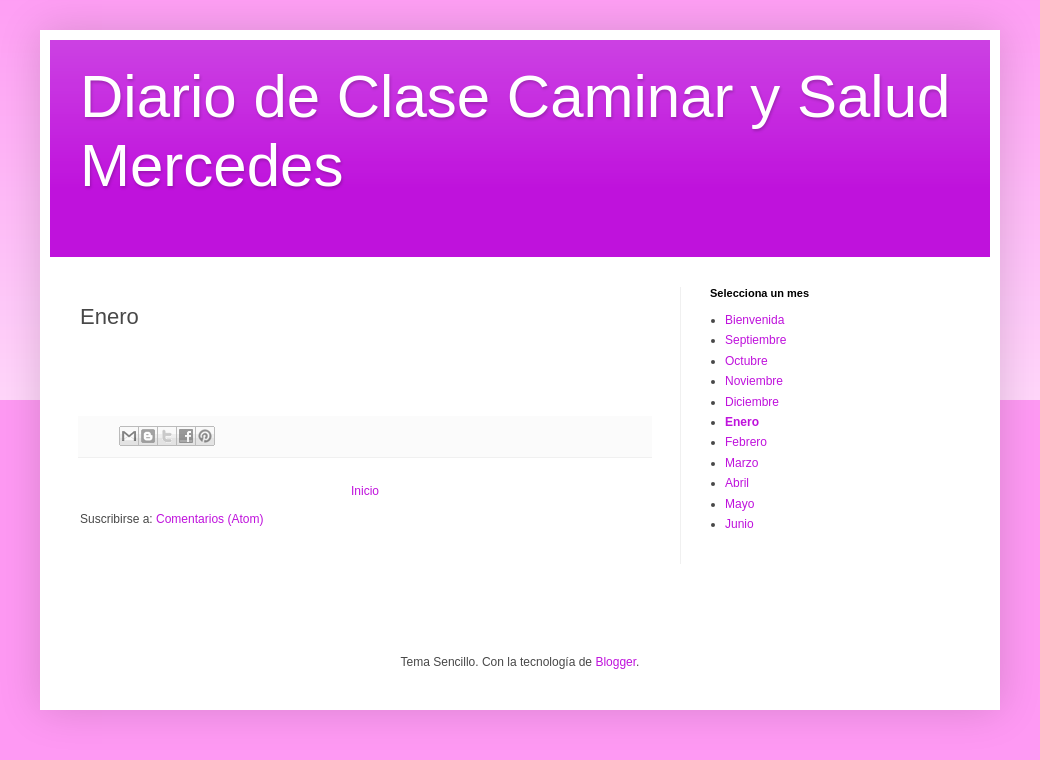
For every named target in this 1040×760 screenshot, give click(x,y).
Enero (742, 422)
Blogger (615, 662)
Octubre (746, 361)
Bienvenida (754, 320)
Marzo (741, 463)
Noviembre (754, 381)
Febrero (746, 442)
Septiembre (755, 340)
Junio (739, 524)
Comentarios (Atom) (209, 519)
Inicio (365, 491)
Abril (737, 483)
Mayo (739, 504)
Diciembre (752, 402)
